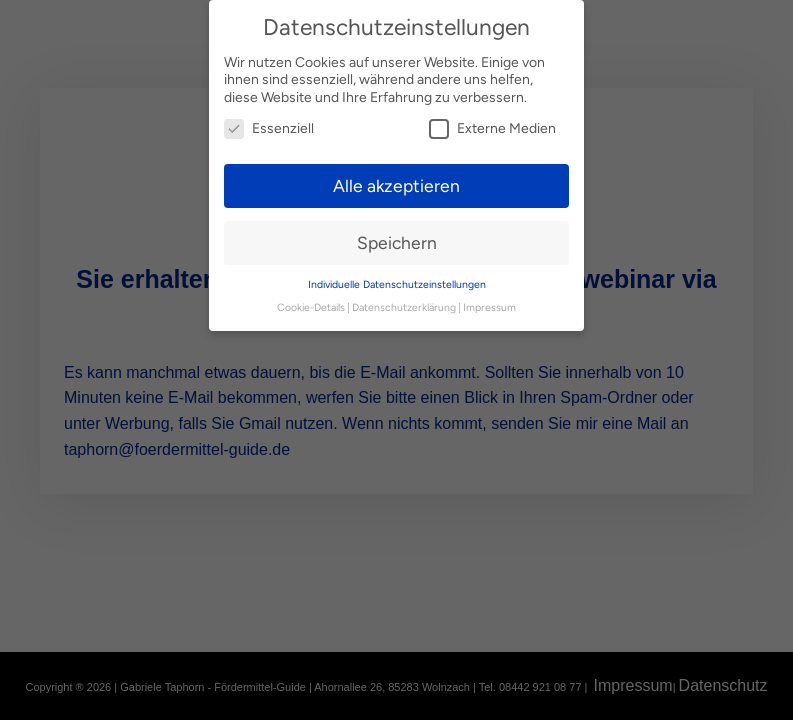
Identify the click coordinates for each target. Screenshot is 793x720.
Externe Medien (492, 120)
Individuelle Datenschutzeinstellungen (397, 276)
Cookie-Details (311, 299)
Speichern (397, 234)
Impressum (489, 299)
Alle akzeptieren (396, 177)
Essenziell (269, 120)
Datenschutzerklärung (404, 299)
